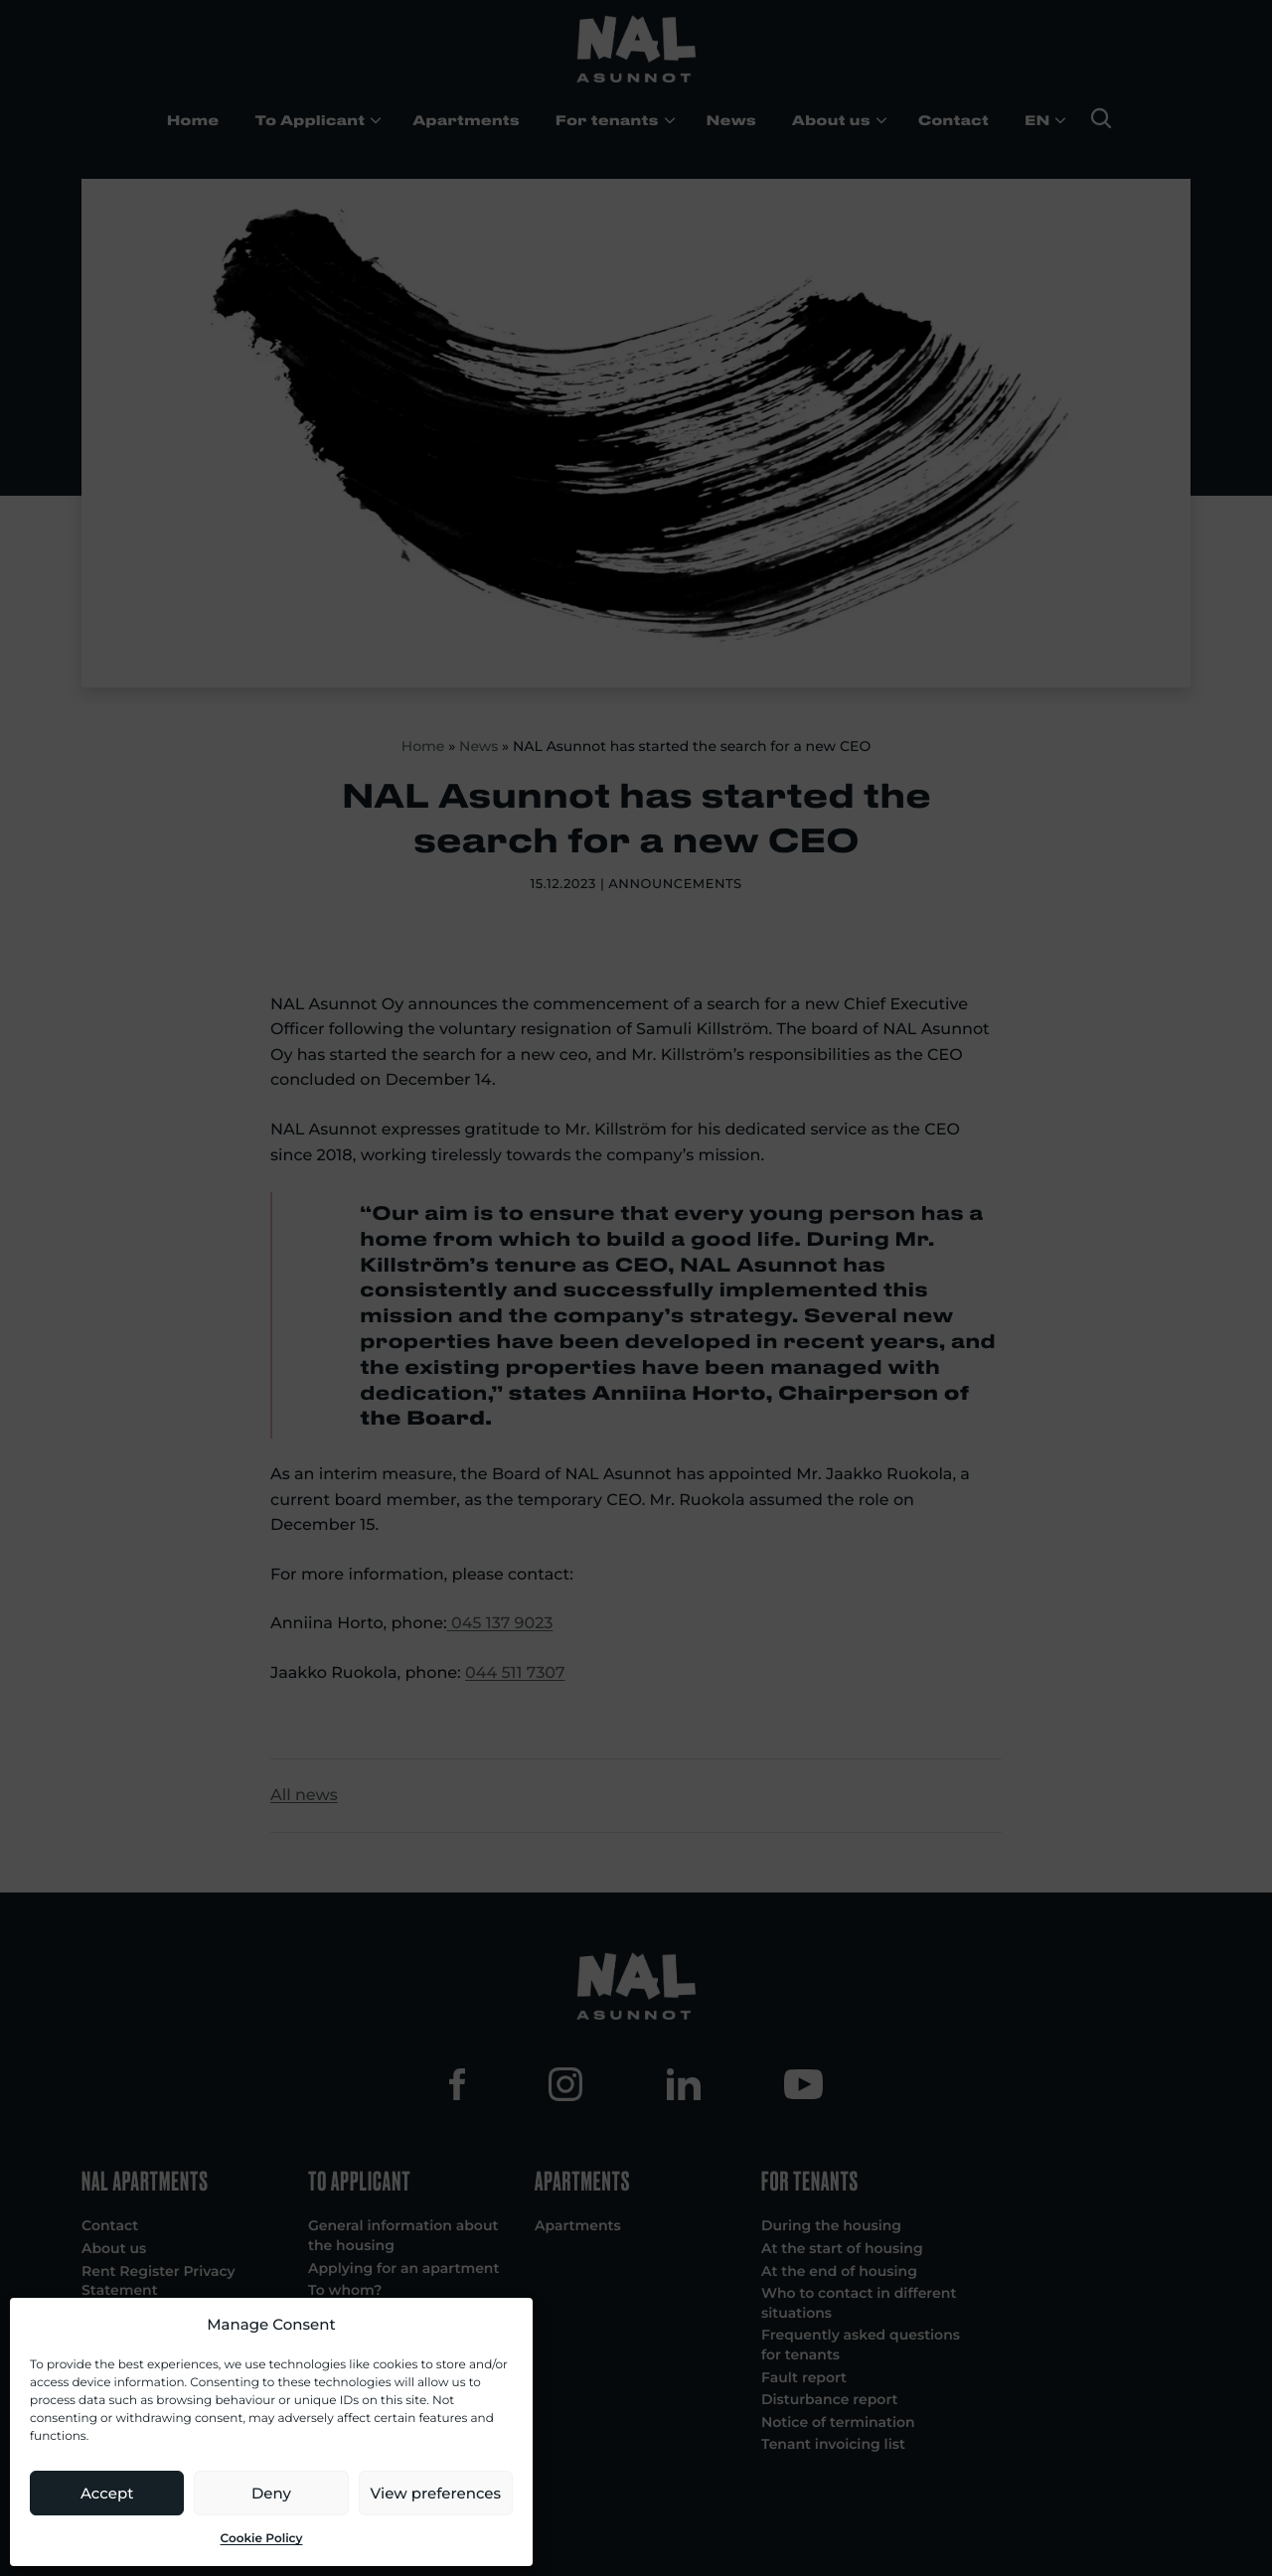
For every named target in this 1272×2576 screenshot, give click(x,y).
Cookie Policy (262, 2538)
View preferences (436, 2493)
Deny (271, 2493)
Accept (106, 2493)
